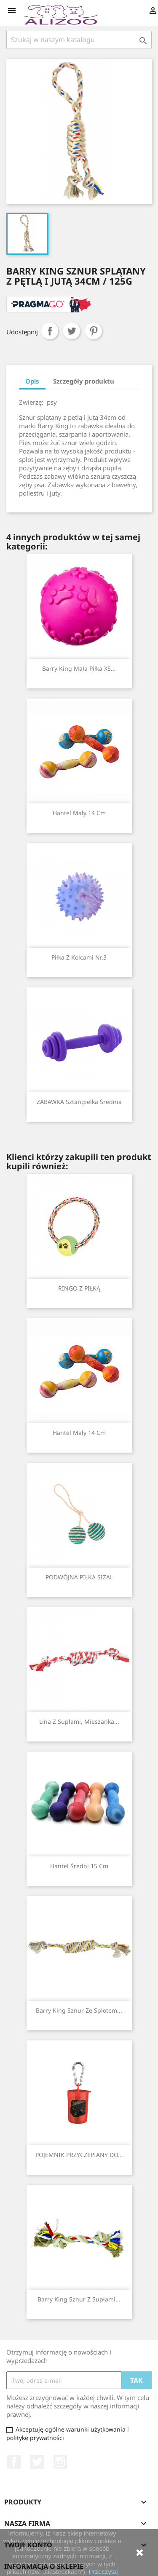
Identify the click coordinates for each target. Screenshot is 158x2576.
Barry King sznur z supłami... (79, 2299)
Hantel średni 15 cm (79, 1866)
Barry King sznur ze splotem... (79, 2010)
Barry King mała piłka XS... (79, 668)
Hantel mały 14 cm (79, 813)
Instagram (60, 2462)
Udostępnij (49, 331)
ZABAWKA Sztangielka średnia (79, 1102)
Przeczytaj (103, 2571)
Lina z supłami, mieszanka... (79, 1721)
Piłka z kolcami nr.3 (79, 957)
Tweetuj (71, 331)
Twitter (37, 2462)
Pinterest (93, 331)
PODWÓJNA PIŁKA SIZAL (79, 1577)
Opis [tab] (32, 381)
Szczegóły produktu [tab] (83, 381)
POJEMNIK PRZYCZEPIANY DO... (79, 2155)
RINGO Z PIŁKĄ (79, 1288)
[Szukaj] (79, 39)
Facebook (14, 2462)
